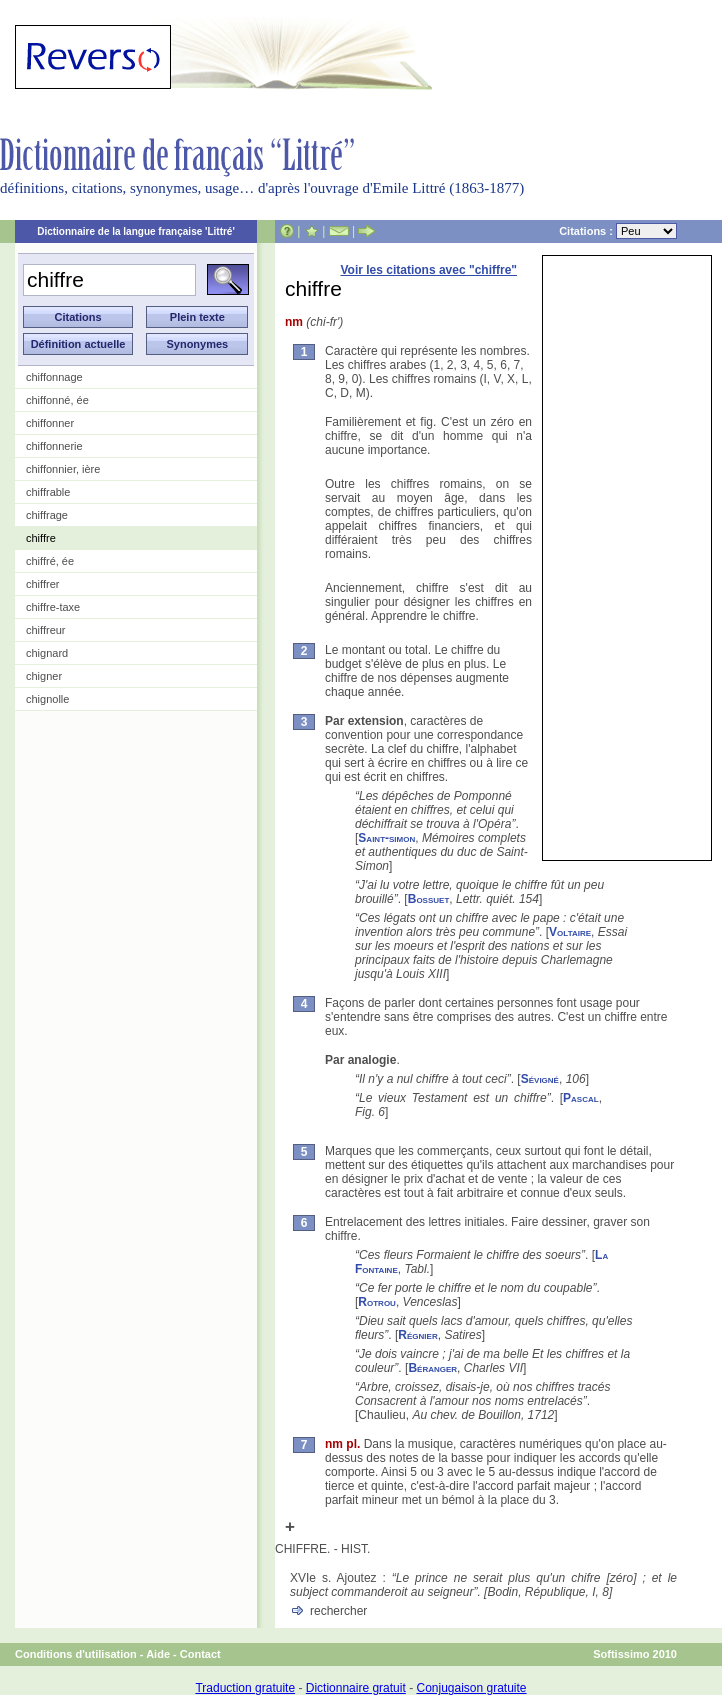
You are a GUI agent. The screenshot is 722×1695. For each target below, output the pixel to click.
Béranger (432, 1368)
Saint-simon (386, 838)
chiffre (41, 538)
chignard (47, 653)
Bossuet (429, 899)
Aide (158, 1654)
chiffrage (47, 515)
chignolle (47, 699)
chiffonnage (54, 377)
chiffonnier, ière (63, 469)
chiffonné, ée (57, 400)
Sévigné (540, 1079)
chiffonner (50, 423)
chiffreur (46, 630)
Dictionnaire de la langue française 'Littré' (136, 231)
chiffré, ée (50, 561)
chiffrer (42, 584)
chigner (44, 676)
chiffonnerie (54, 446)
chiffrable (48, 492)
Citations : (618, 231)
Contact (200, 1654)
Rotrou (377, 1302)
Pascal (581, 1098)
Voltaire (570, 932)
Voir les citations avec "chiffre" (428, 270)
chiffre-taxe (53, 607)
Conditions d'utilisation (76, 1654)
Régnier (417, 1335)
